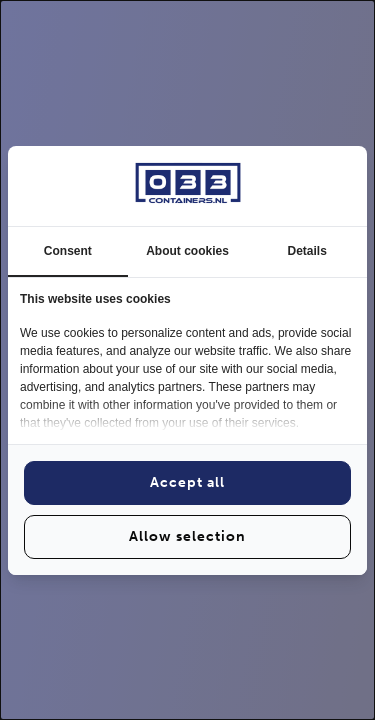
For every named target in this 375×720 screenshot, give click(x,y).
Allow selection (187, 536)
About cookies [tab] (187, 251)
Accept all (187, 482)
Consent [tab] (68, 251)
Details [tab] (307, 251)
